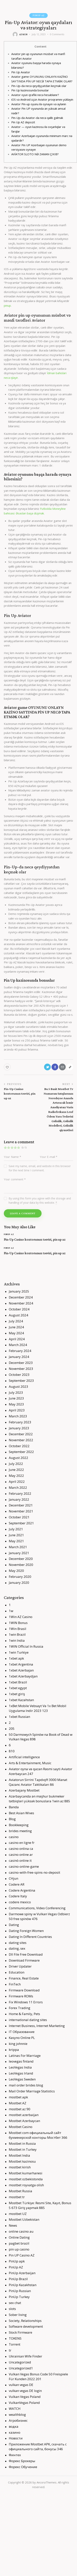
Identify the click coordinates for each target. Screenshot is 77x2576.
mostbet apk (18, 2097)
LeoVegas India (20, 2067)
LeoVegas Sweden (22, 2079)
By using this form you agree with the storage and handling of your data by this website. (40, 1200)
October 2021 (19, 1517)
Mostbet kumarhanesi (25, 2173)
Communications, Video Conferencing (37, 1908)
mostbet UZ (18, 2213)
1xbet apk (16, 1658)
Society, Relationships (25, 2320)
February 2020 (20, 1576)
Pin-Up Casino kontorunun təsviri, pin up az (35, 1239)
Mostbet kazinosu (22, 2161)
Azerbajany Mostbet (24, 1790)
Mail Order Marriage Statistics (32, 2091)
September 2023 (21, 1380)
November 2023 (21, 1368)
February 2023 (20, 1422)
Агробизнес (18, 2420)
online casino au (21, 2231)
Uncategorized (20, 2362)
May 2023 (16, 1404)
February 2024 (20, 1350)
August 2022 (18, 1457)
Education (16, 1972)
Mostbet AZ (17, 2103)
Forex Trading (19, 2008)
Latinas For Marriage (25, 2055)
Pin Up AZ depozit (23, 122)
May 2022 (16, 1475)
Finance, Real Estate (24, 1978)
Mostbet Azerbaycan (24, 2121)
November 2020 (21, 1564)
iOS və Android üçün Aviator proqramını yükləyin (42, 99)
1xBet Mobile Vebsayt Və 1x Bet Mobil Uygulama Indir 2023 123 (37, 1708)
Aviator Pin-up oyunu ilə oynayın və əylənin (38, 104)
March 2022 (18, 1487)
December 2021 (21, 1505)
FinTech (15, 1984)
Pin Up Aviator (20, 72)
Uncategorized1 (21, 2368)
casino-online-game (24, 1866)
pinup (7, 305)
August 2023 (18, 1386)
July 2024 (16, 1321)
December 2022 (21, 1434)
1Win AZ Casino (20, 1617)
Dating (14, 1925)
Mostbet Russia (20, 2191)
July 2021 (16, 1529)
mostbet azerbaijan (23, 2115)
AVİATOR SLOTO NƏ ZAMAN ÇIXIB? (35, 154)
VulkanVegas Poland (24, 2402)
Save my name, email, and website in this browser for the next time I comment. (40, 1168)
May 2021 (16, 1541)
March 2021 (18, 1547)
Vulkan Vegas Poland (25, 2396)
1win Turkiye (19, 1652)
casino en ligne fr (21, 1842)
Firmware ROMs (21, 1996)
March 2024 (18, 1345)
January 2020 (19, 1582)
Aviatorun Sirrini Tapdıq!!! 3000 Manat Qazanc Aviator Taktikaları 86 (38, 1782)
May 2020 (16, 1570)
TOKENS (15, 2338)
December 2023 (21, 1362)
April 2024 (17, 1339)
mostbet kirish (20, 2167)
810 (12, 1751)
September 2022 (21, 1451)
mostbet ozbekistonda (26, 2179)
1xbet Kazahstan (21, 1700)
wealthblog (17, 2414)
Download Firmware (24, 1960)
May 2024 (16, 1333)
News (13, 2225)
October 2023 (19, 1374)
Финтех (15, 2455)
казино (14, 2432)
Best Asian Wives (21, 1813)
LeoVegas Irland (21, 2073)
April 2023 (17, 1410)
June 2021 (16, 1535)
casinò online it (20, 1860)
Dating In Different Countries (30, 1936)
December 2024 (21, 1297)
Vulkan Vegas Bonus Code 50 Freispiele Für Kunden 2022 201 (38, 2376)
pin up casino (19, 2249)
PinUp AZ (38, 15)
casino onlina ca (21, 1848)
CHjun (13, 1878)
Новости (16, 2438)
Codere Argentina (22, 1890)
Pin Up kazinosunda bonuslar (30, 90)
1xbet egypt (18, 1688)
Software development (26, 2326)
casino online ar (21, 1854)
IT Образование (21, 2031)
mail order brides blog (26, 2085)
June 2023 (16, 1398)
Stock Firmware (20, 2332)
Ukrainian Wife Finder (25, 2356)
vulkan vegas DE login (25, 2390)
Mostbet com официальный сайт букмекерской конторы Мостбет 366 (38, 2135)
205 (12, 1728)
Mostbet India (19, 2155)
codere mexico (20, 1902)
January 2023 (19, 1428)
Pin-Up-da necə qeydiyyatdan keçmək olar (38, 86)
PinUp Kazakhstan (22, 2285)
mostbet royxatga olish (26, 2185)
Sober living (18, 2314)
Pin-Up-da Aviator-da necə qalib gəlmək (37, 118)
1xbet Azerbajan (21, 1670)
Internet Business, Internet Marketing (37, 2026)
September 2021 (21, 1523)
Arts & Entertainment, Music (30, 1763)
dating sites (17, 1942)
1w (11, 1611)
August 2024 (18, 1315)
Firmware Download (24, 1990)
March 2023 (18, 1416)
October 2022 (19, 1446)
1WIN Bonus (18, 1623)
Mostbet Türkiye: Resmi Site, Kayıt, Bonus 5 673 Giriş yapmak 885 (40, 2205)
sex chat (15, 2303)
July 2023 (16, 1392)
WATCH (14, 2408)
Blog (12, 1819)
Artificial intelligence (24, 1757)
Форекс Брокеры (22, 2461)
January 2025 (19, 1291)
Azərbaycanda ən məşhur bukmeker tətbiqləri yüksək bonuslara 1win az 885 (39, 1798)
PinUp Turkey (19, 2297)
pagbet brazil (19, 2243)
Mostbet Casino (20, 2127)
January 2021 (19, 1553)
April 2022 (17, 1481)
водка (13, 2426)
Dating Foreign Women (26, 1930)
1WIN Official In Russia (26, 1646)
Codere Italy (18, 1896)
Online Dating (19, 2237)
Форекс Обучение (23, 2467)
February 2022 (20, 1493)
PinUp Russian (20, 2291)
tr (10, 2350)
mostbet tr (17, 2197)
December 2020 (21, 1558)
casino (14, 1837)
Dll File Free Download (26, 1954)
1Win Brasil (17, 1628)
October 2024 (19, 1309)
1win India (17, 1640)
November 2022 (21, 1440)
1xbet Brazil (18, 1682)
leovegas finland (21, 2061)
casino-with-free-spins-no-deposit (34, 1872)
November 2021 (21, 1511)
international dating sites (28, 2020)
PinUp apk (17, 2261)
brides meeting (20, 1831)
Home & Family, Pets (24, 2014)
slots (12, 2308)
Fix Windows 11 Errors (26, 2002)
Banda (14, 1807)
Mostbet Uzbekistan (24, 2219)
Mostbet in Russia (22, 2143)
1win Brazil (17, 1634)
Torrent (14, 2344)
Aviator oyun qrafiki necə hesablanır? (35, 95)
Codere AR (16, 1884)
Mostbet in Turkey (23, 2149)
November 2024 (21, 1303)
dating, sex (17, 1948)
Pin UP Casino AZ (21, 2255)
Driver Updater (20, 1966)
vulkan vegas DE (21, 2384)
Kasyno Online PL (22, 2037)
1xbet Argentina (21, 1664)
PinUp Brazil (18, 2279)
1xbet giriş (17, 1694)
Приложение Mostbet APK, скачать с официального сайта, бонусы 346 (38, 2446)
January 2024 (19, 1356)
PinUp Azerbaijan (22, 2273)
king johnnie (18, 2043)
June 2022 (16, 1469)
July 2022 (16, 1463)
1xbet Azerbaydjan (23, 1676)
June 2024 (16, 1327)
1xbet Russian (19, 1716)
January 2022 (19, 1499)
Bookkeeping (19, 1825)
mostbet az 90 (19, 2109)
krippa (14, 2049)
